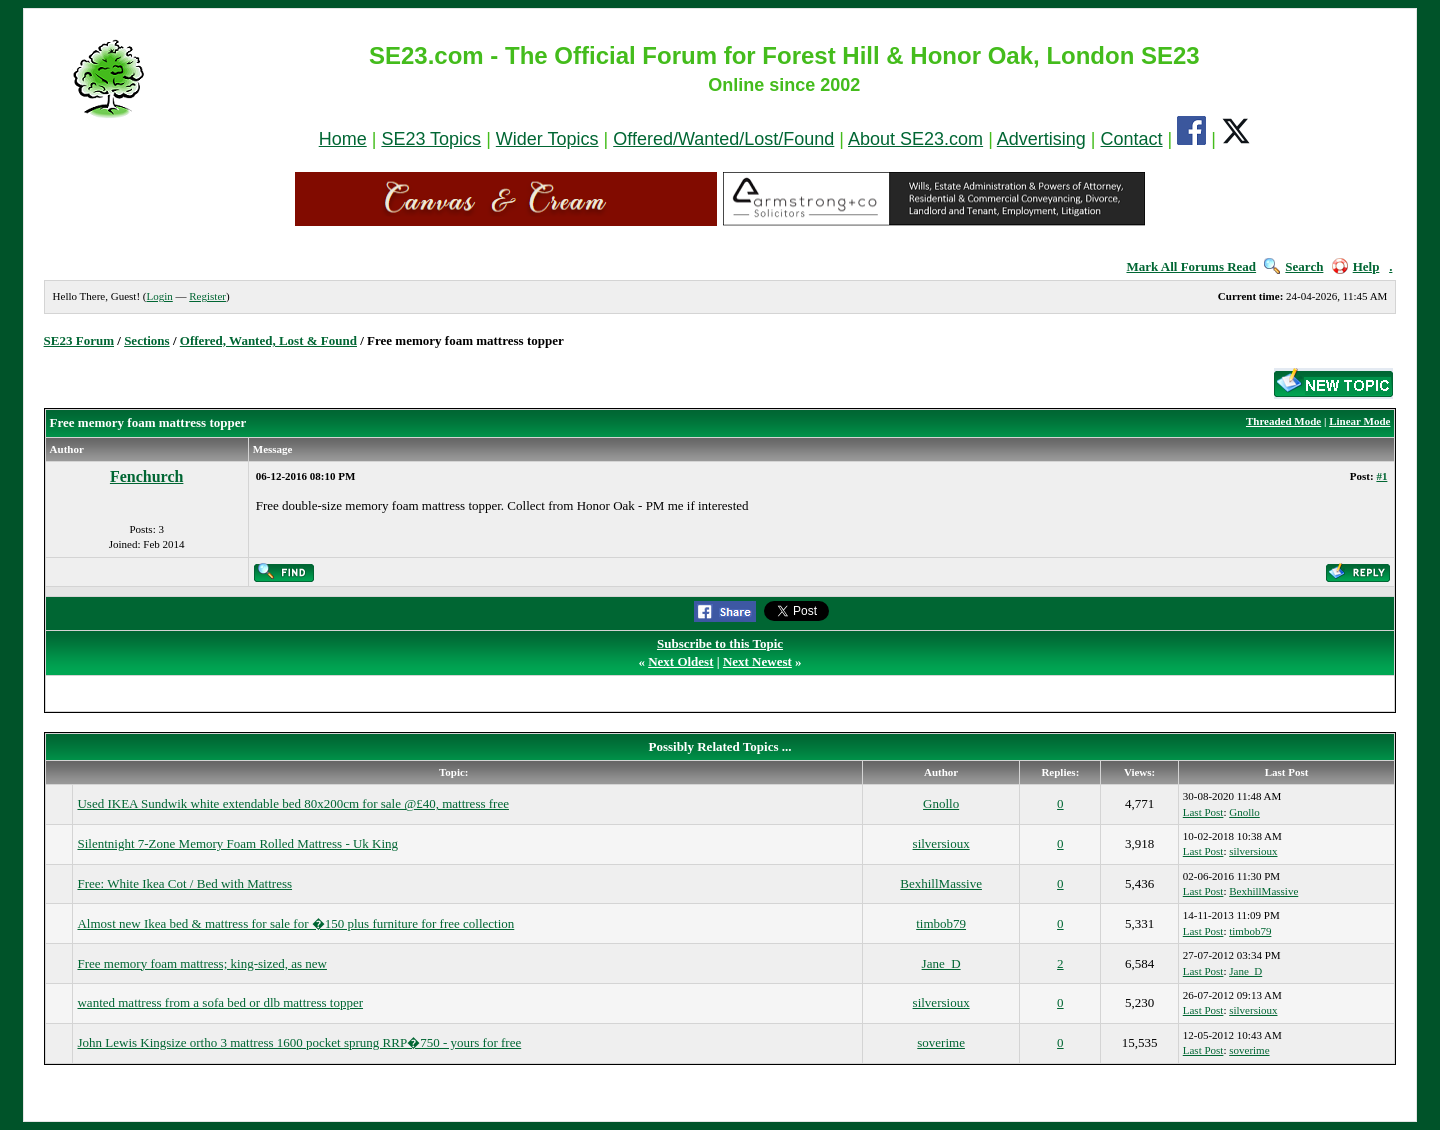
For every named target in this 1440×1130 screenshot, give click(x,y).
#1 (1381, 476)
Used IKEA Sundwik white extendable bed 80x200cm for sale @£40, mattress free (292, 803)
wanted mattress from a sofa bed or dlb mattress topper (220, 1002)
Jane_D (941, 963)
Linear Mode (1359, 421)
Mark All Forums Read (1191, 266)
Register (207, 296)
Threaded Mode (1283, 421)
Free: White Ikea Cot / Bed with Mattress (184, 883)
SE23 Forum (79, 340)
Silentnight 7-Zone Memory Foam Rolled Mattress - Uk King (237, 843)
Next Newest (757, 661)
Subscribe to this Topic (720, 643)
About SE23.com (915, 139)
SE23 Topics (431, 139)
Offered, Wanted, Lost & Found (268, 340)
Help (1356, 266)
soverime (941, 1042)
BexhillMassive (941, 883)
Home (343, 139)
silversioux (941, 843)
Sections (147, 340)
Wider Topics (547, 139)
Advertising (1041, 139)
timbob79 (941, 923)
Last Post (1203, 812)
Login (159, 296)
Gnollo (941, 803)
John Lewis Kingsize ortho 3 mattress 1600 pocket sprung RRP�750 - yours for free (299, 1042)
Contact (1132, 139)
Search (1293, 266)
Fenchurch (146, 476)
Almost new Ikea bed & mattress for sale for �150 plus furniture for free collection (295, 923)
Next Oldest (680, 661)
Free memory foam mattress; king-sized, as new (201, 963)
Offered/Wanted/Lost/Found (723, 139)
